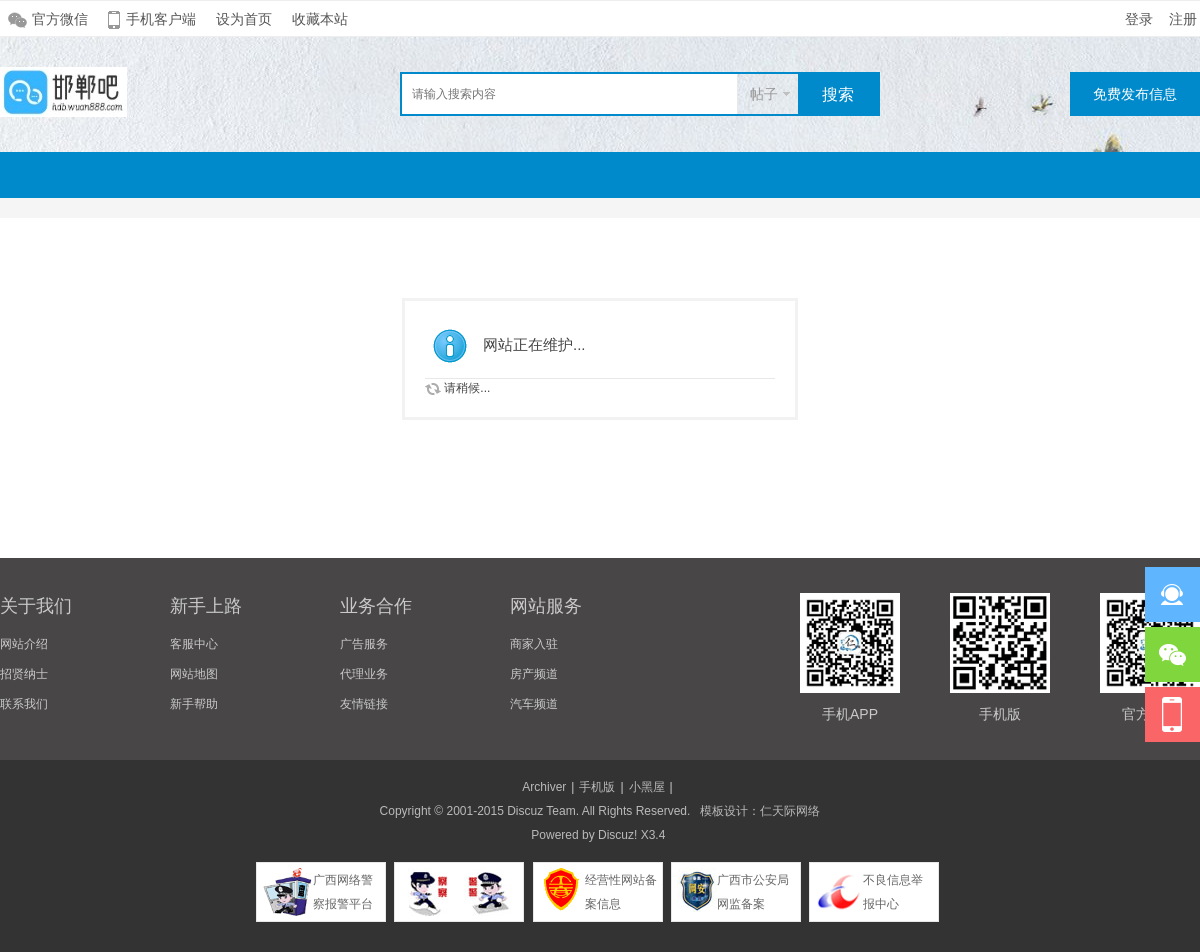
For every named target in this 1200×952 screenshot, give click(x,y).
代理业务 (364, 674)
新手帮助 (194, 704)
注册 (1183, 19)
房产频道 (534, 674)
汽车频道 (534, 704)
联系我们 (24, 704)
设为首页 (244, 19)
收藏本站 (320, 19)
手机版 (597, 787)
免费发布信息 (1135, 94)
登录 (1139, 19)
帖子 (764, 94)
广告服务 (364, 644)
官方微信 (60, 19)
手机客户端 (161, 19)
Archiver (544, 787)
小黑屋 (647, 787)
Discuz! (617, 835)
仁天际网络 (790, 811)
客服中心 (194, 644)
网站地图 (194, 674)
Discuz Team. (543, 811)
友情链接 (364, 704)
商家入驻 (534, 644)
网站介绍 (24, 644)
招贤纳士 (24, 674)
